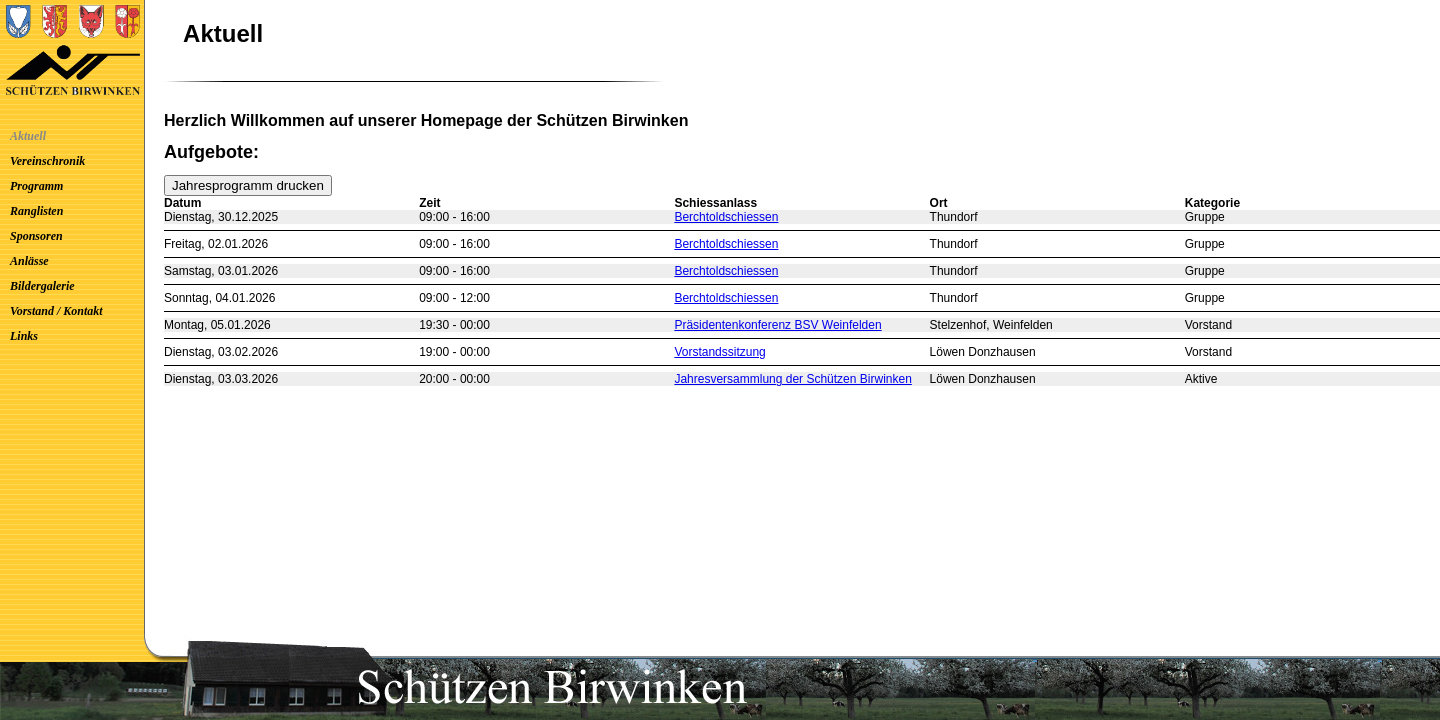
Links (24, 336)
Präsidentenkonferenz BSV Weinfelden (777, 325)
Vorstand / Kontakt (56, 311)
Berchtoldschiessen (726, 217)
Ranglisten (36, 211)
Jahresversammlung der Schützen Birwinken (792, 379)
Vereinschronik (47, 161)
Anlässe (29, 261)
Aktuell (28, 136)
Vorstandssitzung (719, 352)
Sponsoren (36, 236)
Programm (36, 186)
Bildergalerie (42, 286)
